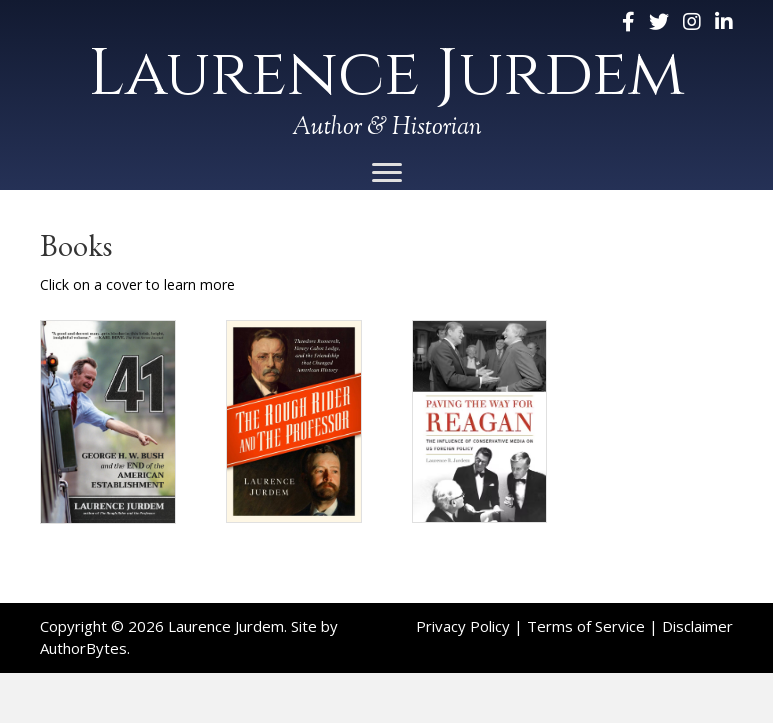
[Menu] (387, 173)
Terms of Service (586, 626)
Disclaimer (697, 626)
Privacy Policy (463, 626)
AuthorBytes (83, 648)
